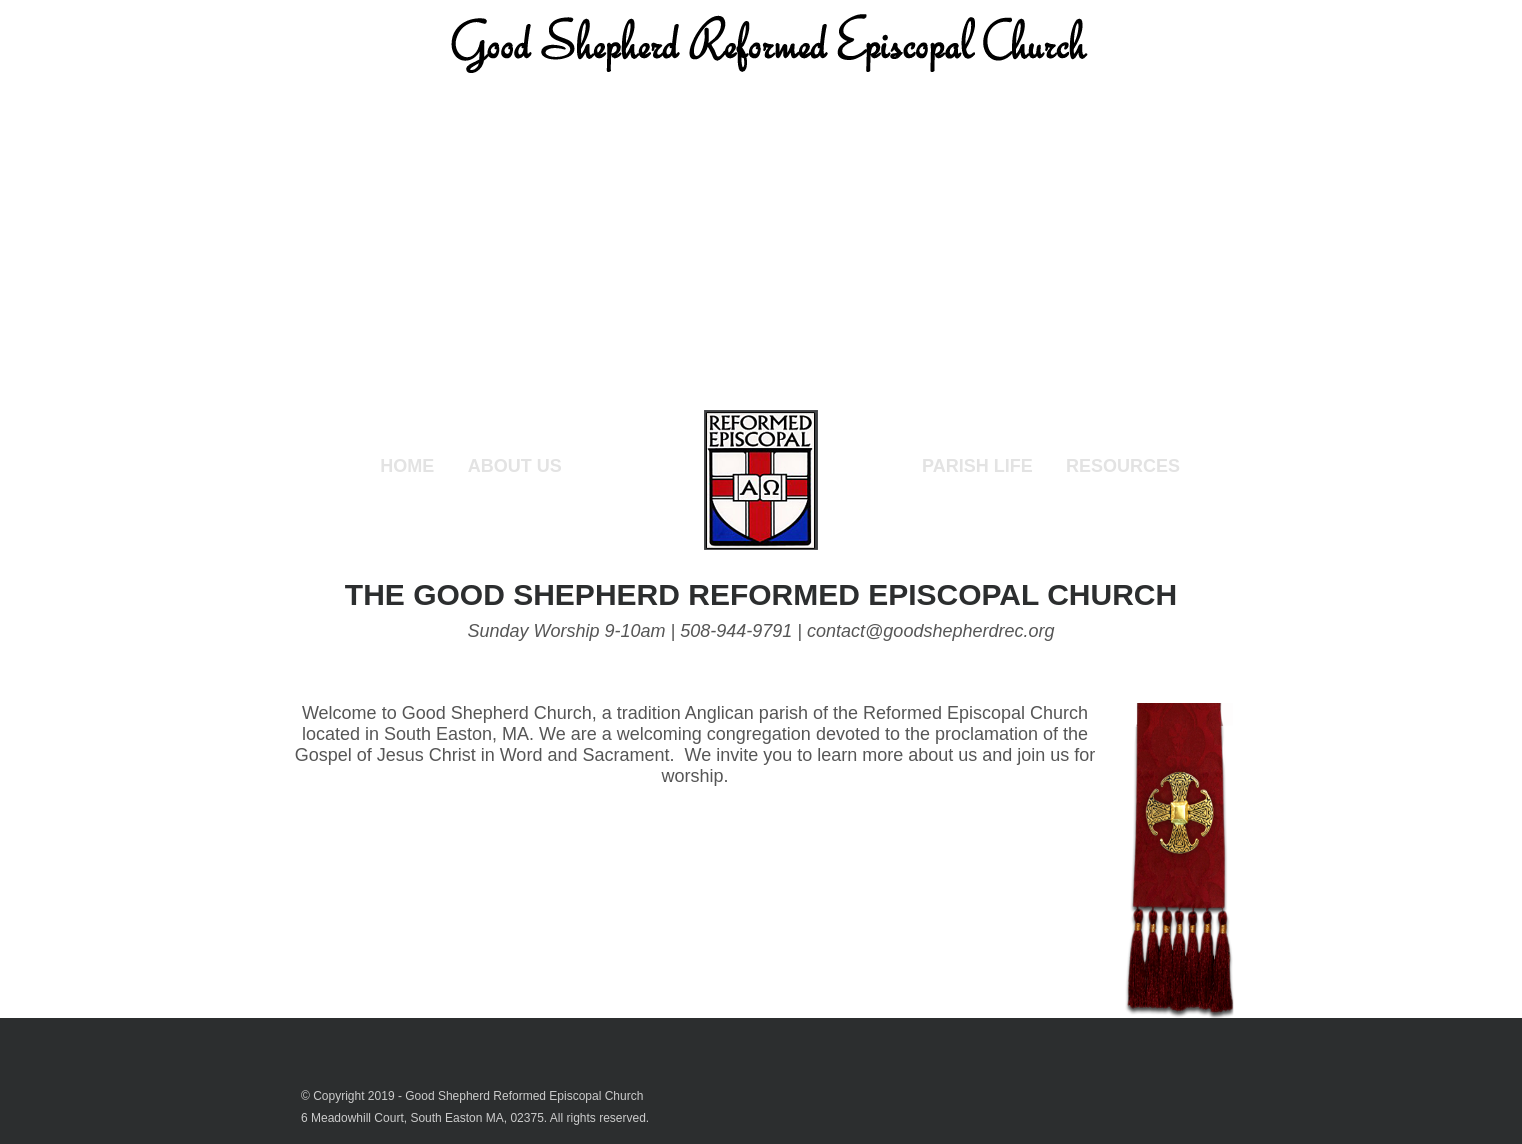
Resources (1123, 466)
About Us (515, 466)
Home (407, 466)
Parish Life (977, 466)
